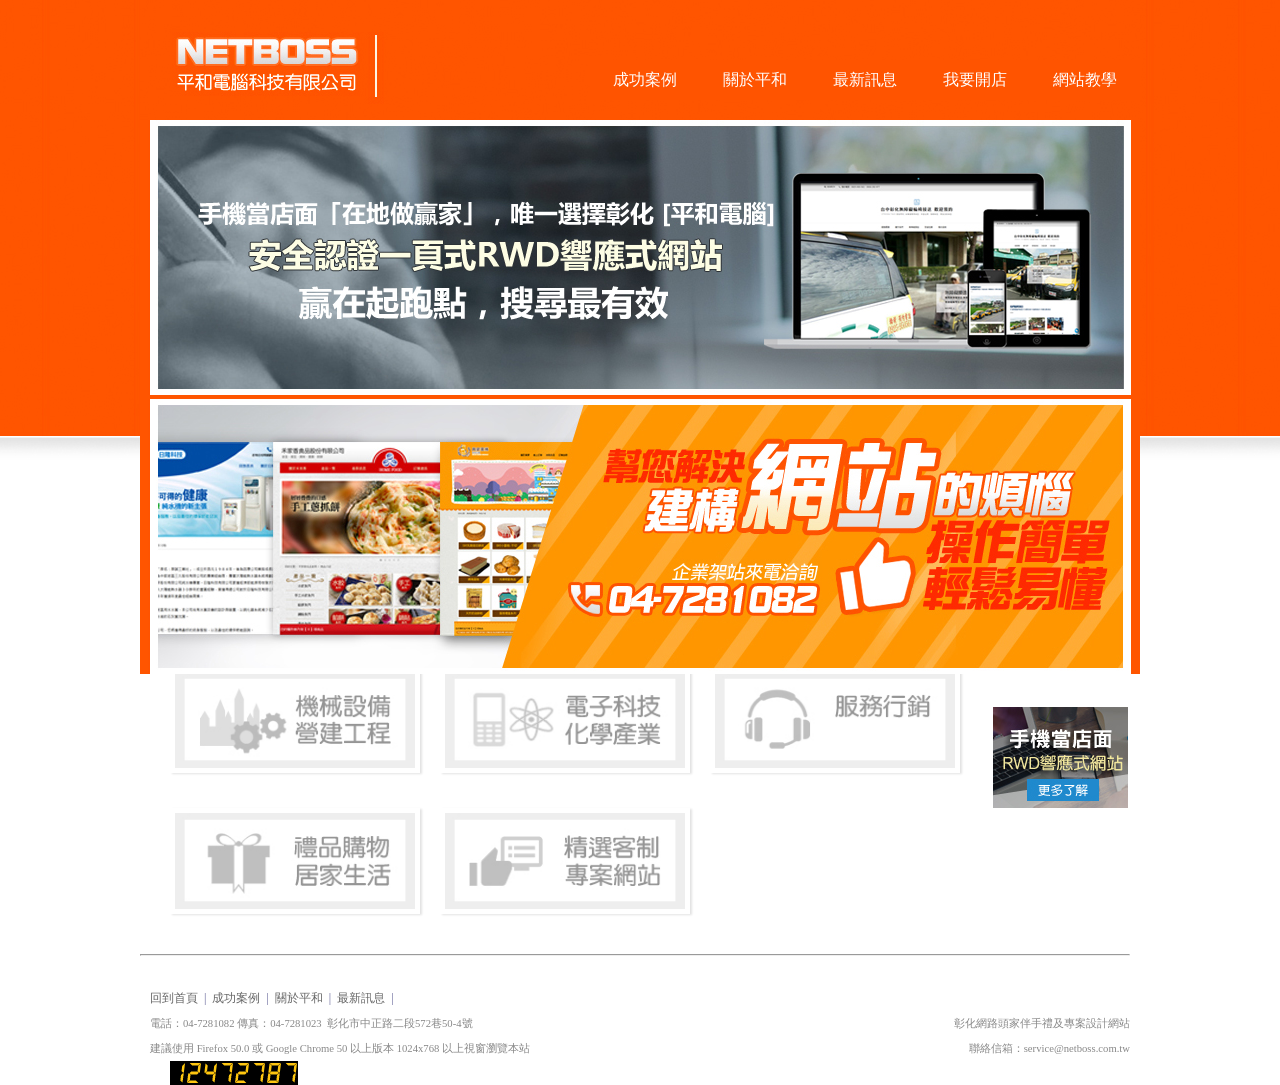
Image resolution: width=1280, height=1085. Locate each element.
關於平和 (755, 79)
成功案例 (645, 79)
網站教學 (1085, 79)
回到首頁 (174, 998)
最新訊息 (865, 79)
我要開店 (975, 79)
